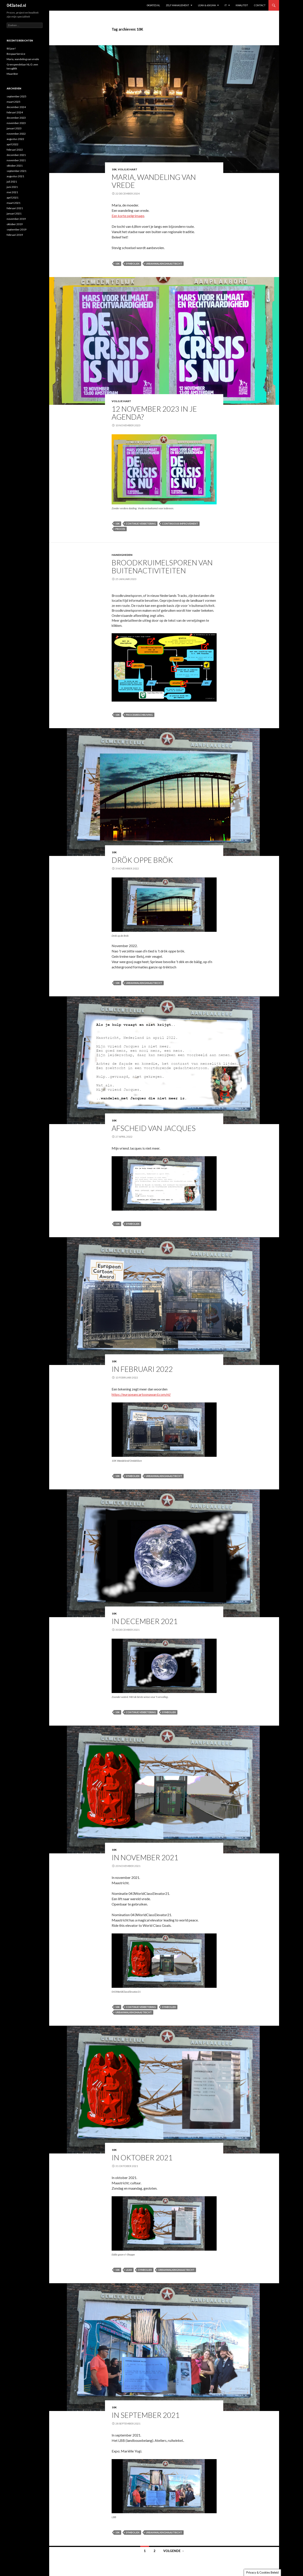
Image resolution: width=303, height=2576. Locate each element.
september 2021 (16, 171)
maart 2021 (13, 203)
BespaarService (16, 53)
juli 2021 (12, 181)
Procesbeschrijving (139, 714)
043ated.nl (16, 5)
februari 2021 (15, 208)
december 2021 (16, 155)
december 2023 (16, 117)
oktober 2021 (15, 165)
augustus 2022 (15, 139)
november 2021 (16, 160)
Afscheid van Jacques (154, 1128)
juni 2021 (12, 187)
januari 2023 (14, 128)
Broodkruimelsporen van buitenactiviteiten (162, 566)
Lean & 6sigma (207, 5)
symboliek (133, 263)
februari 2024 (15, 112)
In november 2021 (145, 1857)
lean (129, 2269)
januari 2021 (14, 213)
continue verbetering (141, 523)
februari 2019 (15, 234)
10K (114, 169)
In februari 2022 (142, 1369)
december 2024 (16, 107)
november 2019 (16, 218)
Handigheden (122, 554)
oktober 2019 (15, 224)
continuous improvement (180, 523)
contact (260, 5)
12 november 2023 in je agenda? (154, 412)
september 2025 (16, 96)
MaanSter (12, 73)
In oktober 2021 (142, 2157)
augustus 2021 (15, 176)
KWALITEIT (242, 5)
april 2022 (12, 144)
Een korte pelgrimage (128, 216)
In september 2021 (146, 2415)
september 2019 (16, 229)
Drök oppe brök (142, 859)
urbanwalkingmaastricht (164, 263)
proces (120, 528)
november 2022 (16, 133)
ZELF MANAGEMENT (177, 5)
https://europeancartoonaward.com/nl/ (141, 1394)
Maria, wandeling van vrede (154, 181)
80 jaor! (11, 48)
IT (226, 5)
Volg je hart (127, 169)
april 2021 (12, 197)
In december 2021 (145, 1621)
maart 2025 (13, 101)
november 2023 (16, 123)
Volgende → (173, 2551)
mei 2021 (12, 192)
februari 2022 (15, 149)
